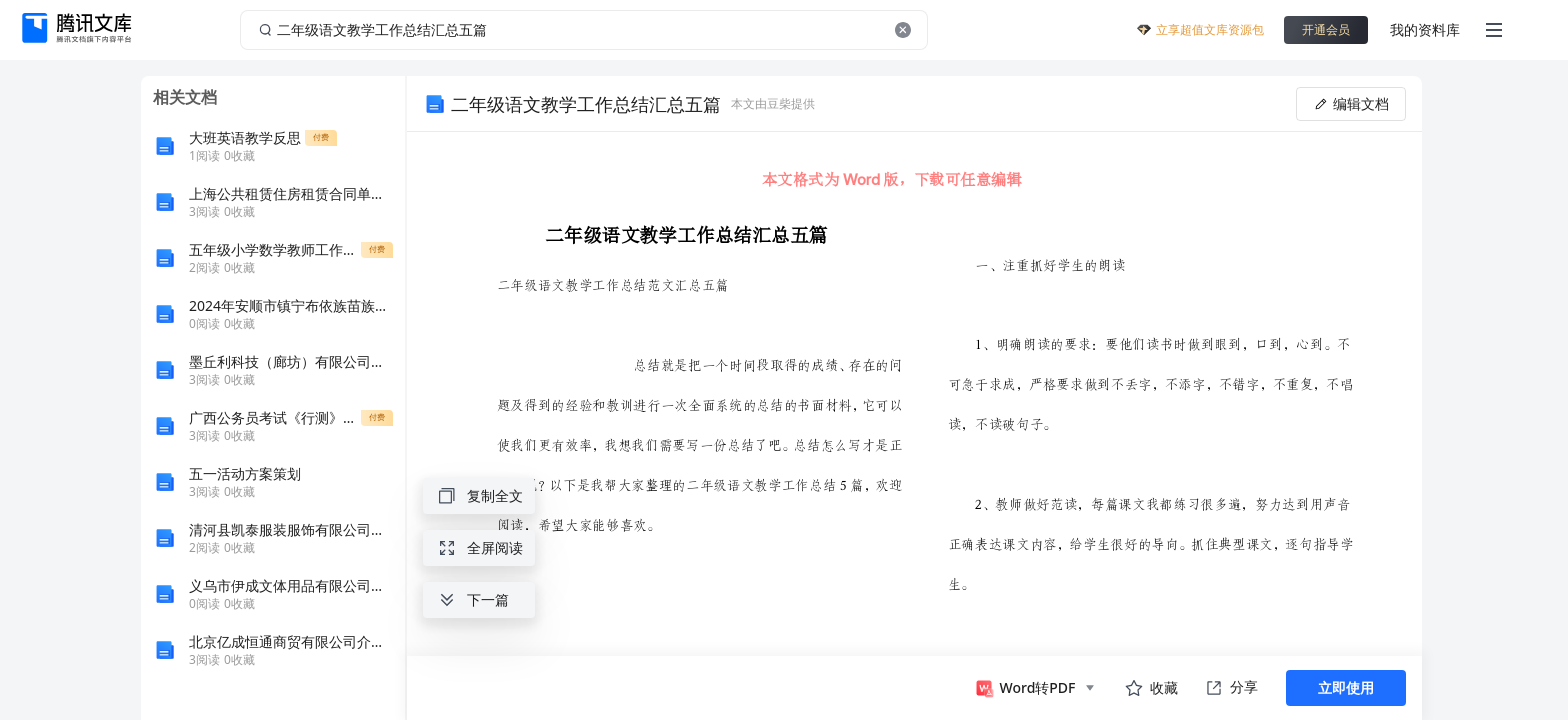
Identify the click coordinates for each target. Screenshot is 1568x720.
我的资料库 (1425, 29)
